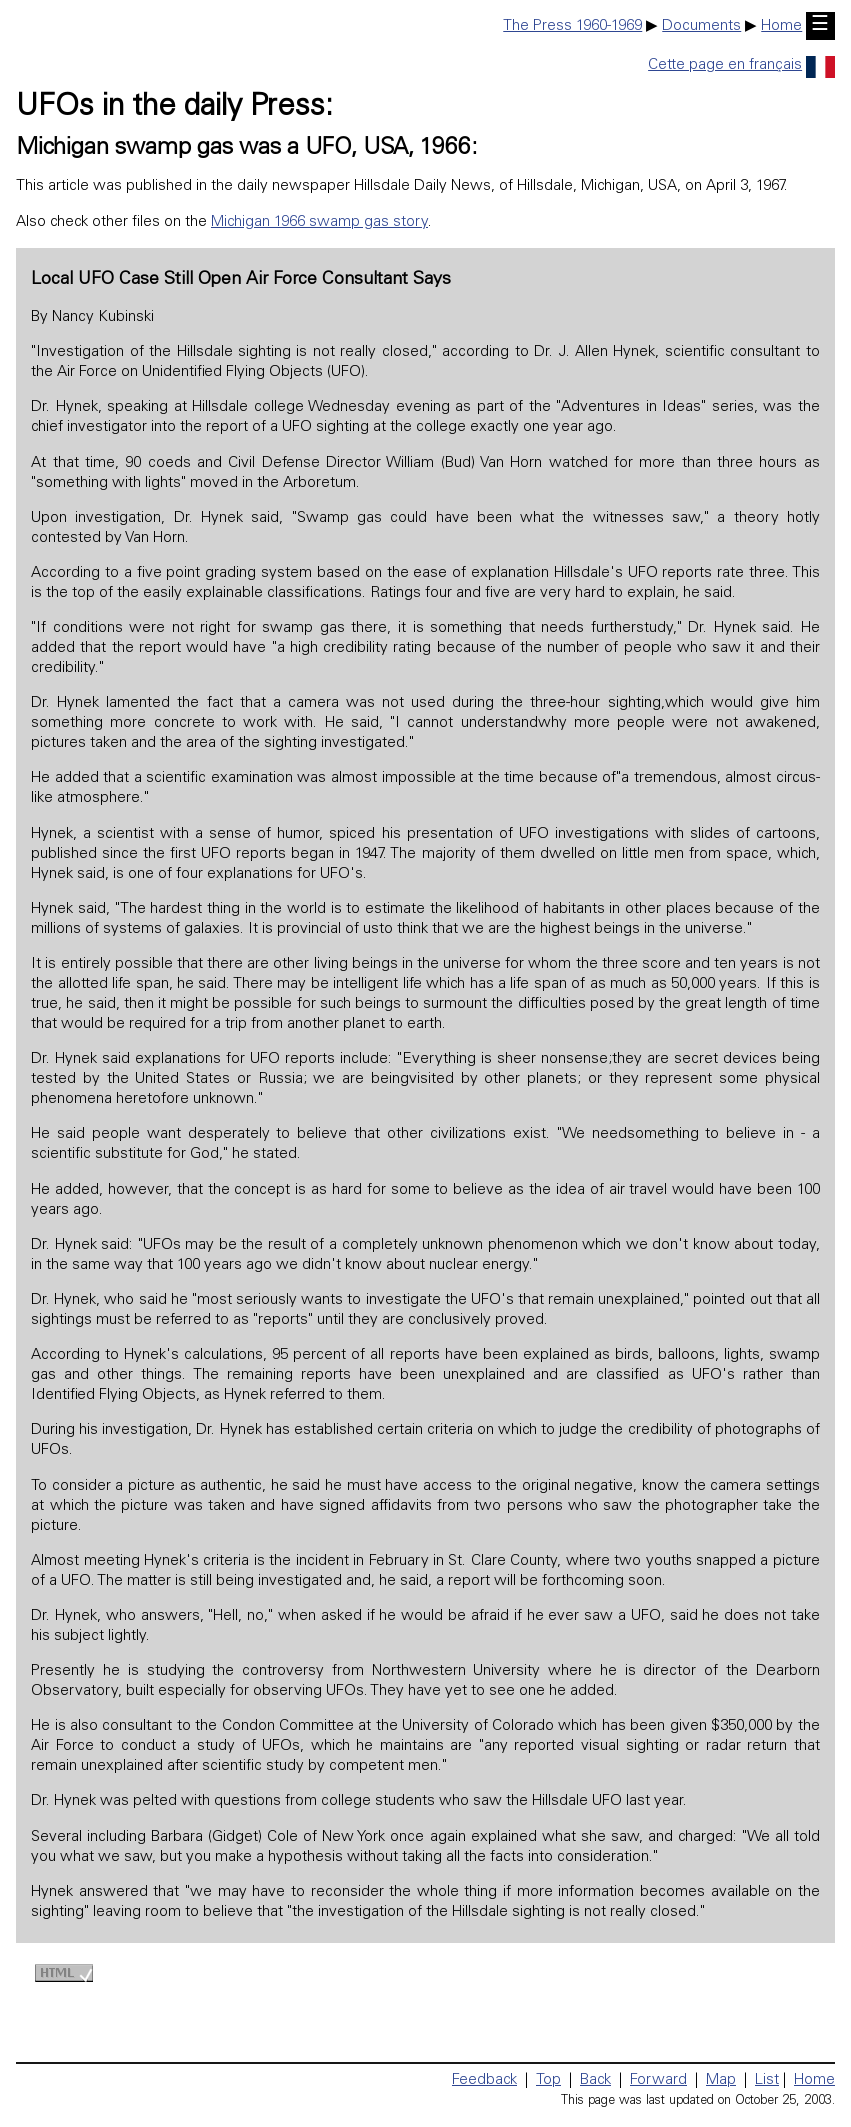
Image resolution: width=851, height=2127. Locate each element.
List (767, 2080)
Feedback (484, 2080)
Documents (701, 26)
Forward (658, 2080)
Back (595, 2080)
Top (548, 2080)
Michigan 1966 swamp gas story (319, 222)
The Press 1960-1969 (572, 26)
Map (721, 2080)
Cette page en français (741, 65)
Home (781, 26)
